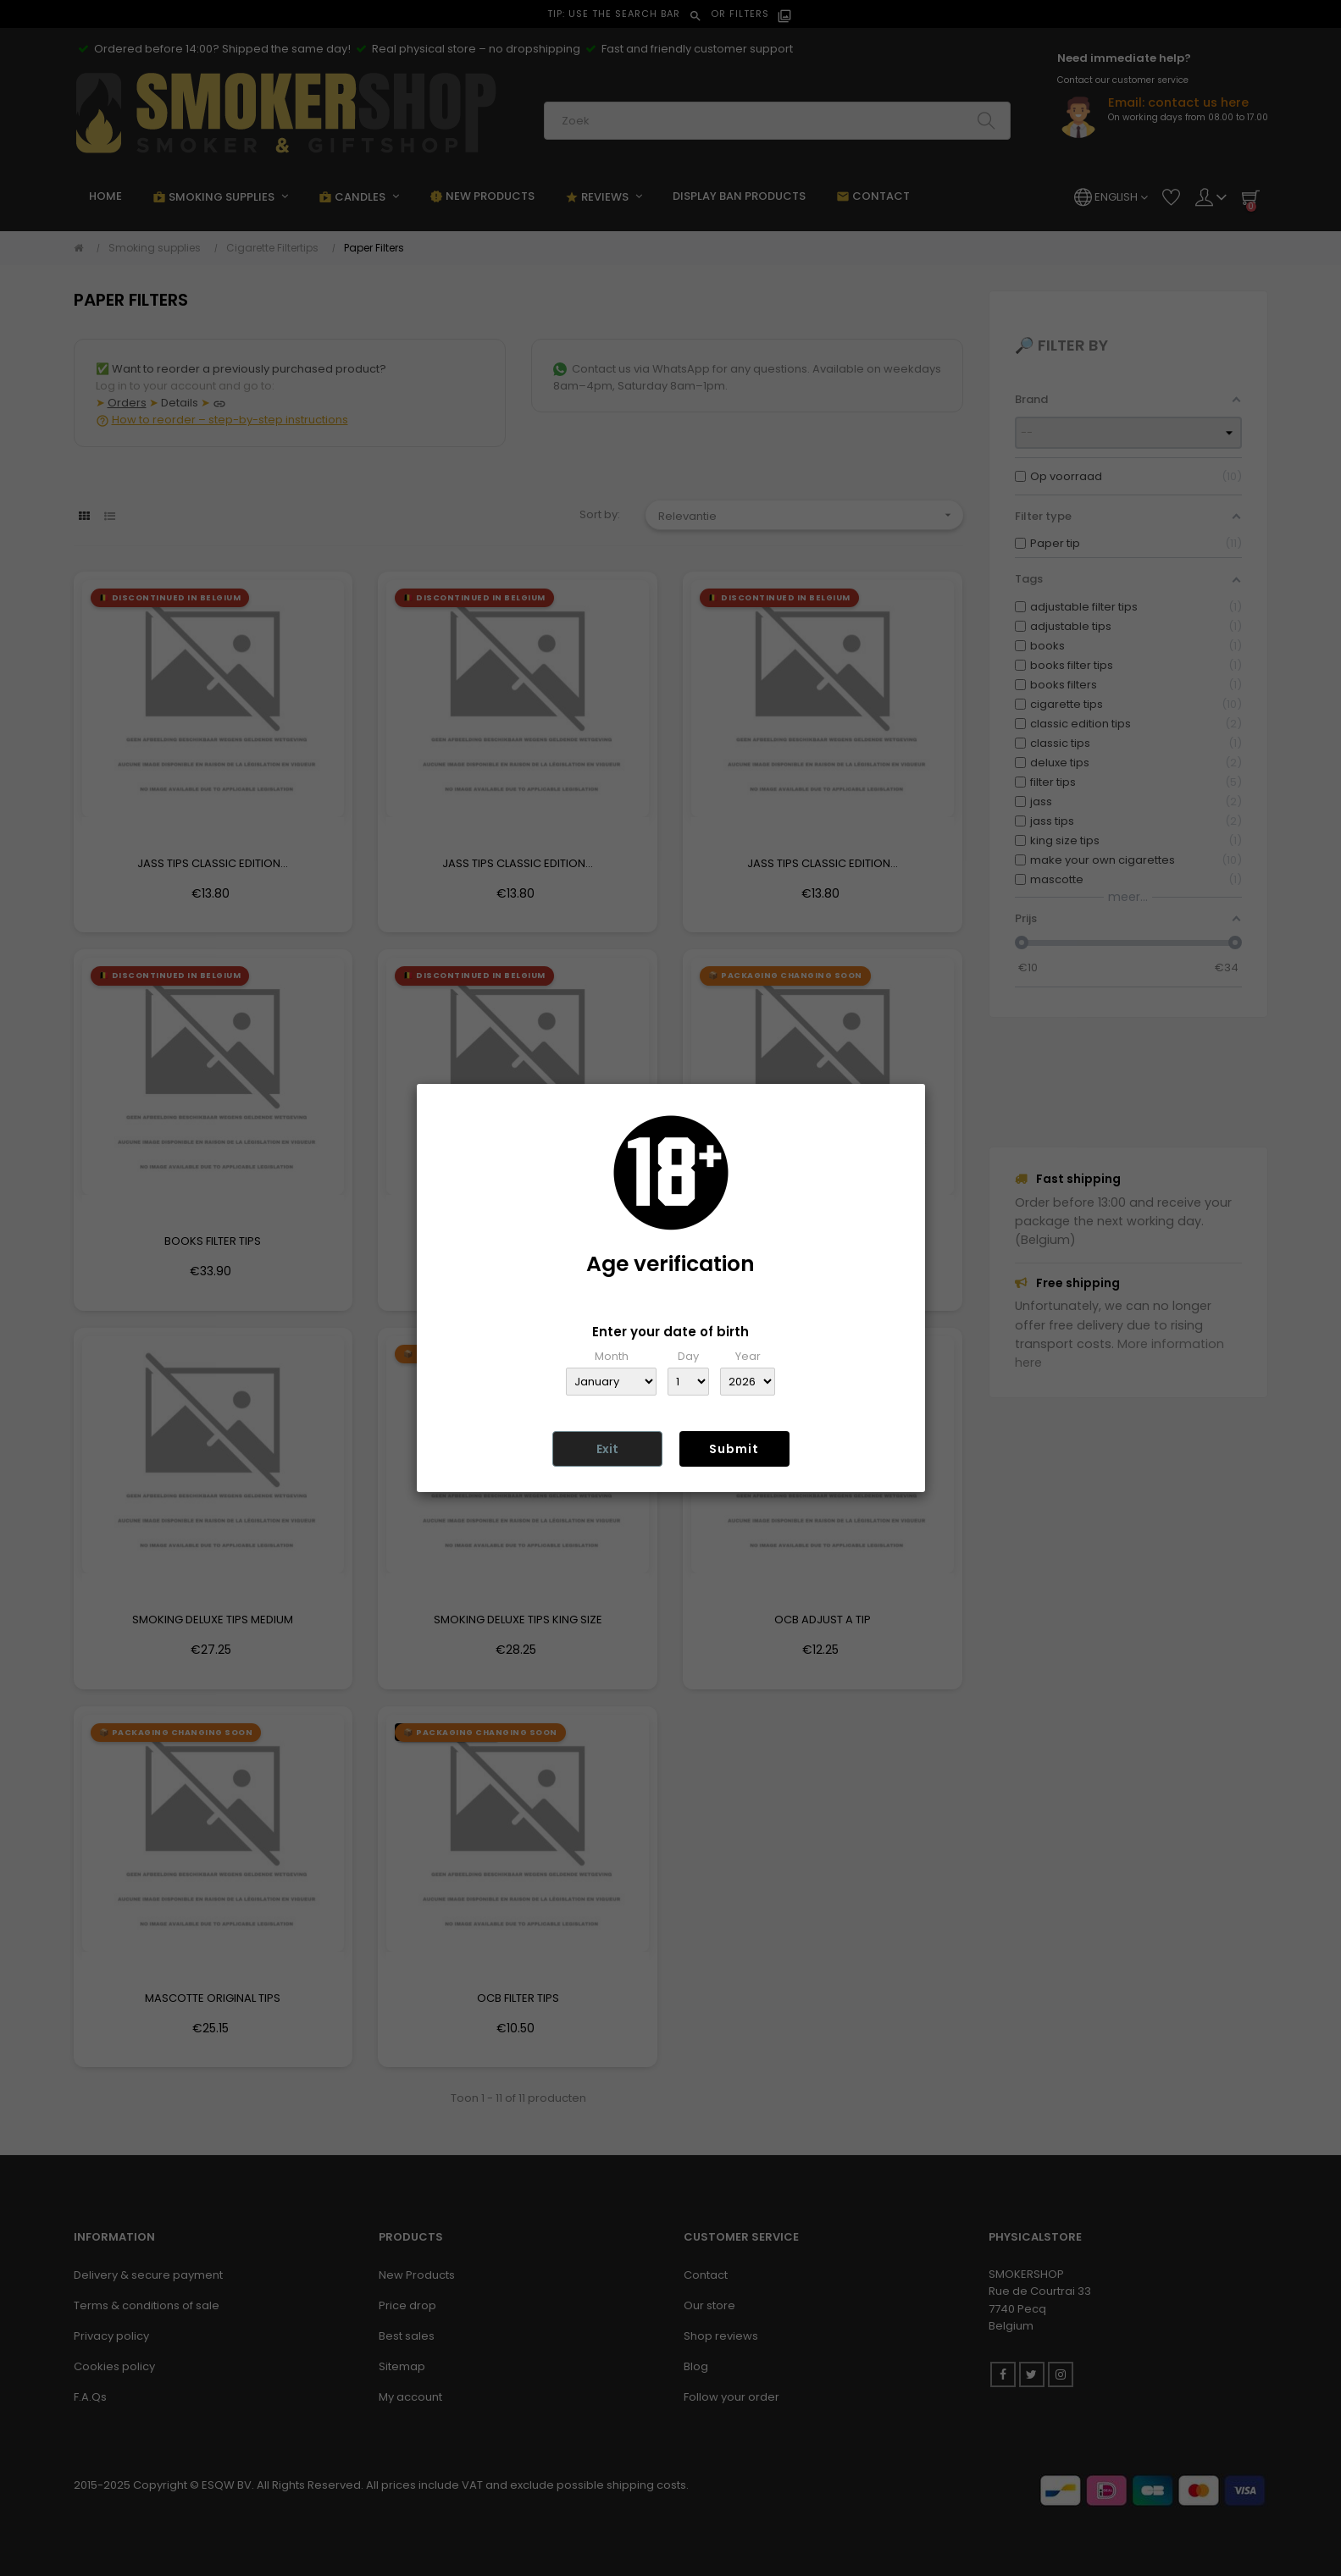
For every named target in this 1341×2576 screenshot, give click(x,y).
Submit (734, 1448)
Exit (607, 1448)
